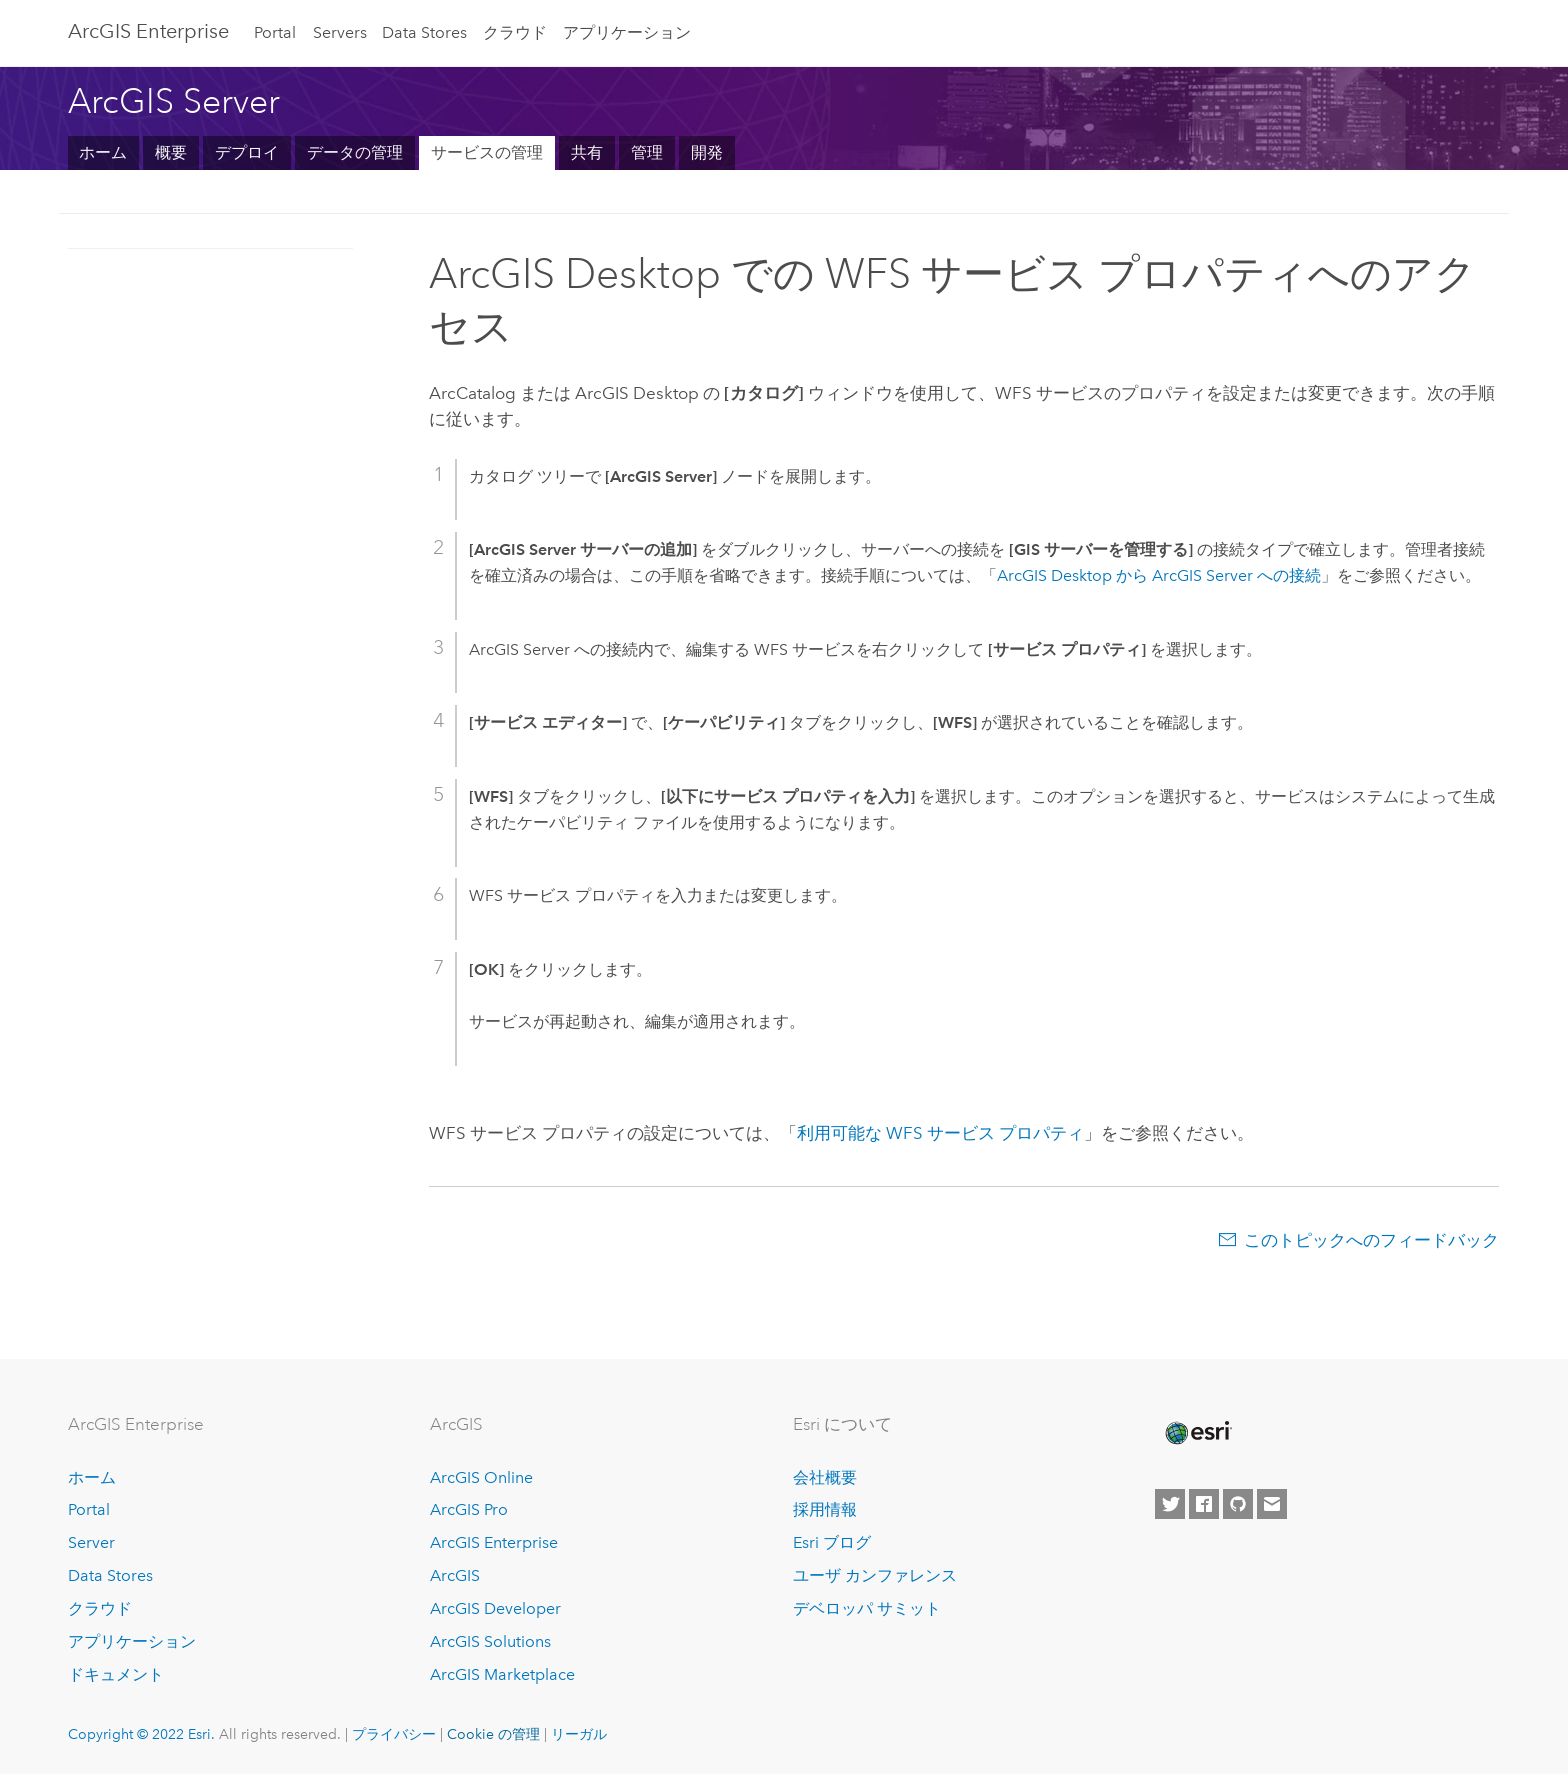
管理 (647, 152)
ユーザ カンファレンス (875, 1575)
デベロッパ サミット (867, 1608)
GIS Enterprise (148, 31)
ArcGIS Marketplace (502, 1674)
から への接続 (1159, 575)
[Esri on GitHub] (1238, 1504)
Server (91, 1542)
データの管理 (355, 152)
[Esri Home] (1197, 1433)
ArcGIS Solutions (490, 1641)
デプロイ (247, 152)
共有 (587, 152)
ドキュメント (116, 1674)
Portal (275, 32)
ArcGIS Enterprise (494, 1542)
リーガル (579, 1734)
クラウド (515, 32)
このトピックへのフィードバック (1371, 1240)
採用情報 (825, 1509)
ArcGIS (455, 1575)
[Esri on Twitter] (1170, 1504)
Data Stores (424, 32)
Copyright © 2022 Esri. (141, 1734)
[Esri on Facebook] (1204, 1504)
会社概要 (825, 1477)
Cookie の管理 (493, 1734)
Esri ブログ (832, 1542)
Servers (340, 32)
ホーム (103, 152)
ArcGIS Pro (469, 1509)
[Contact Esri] (1272, 1504)
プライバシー (394, 1734)
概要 (171, 152)
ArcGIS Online (481, 1477)
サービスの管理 (487, 152)
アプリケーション (627, 32)
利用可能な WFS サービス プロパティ (940, 1133)
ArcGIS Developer (495, 1608)
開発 (707, 152)
